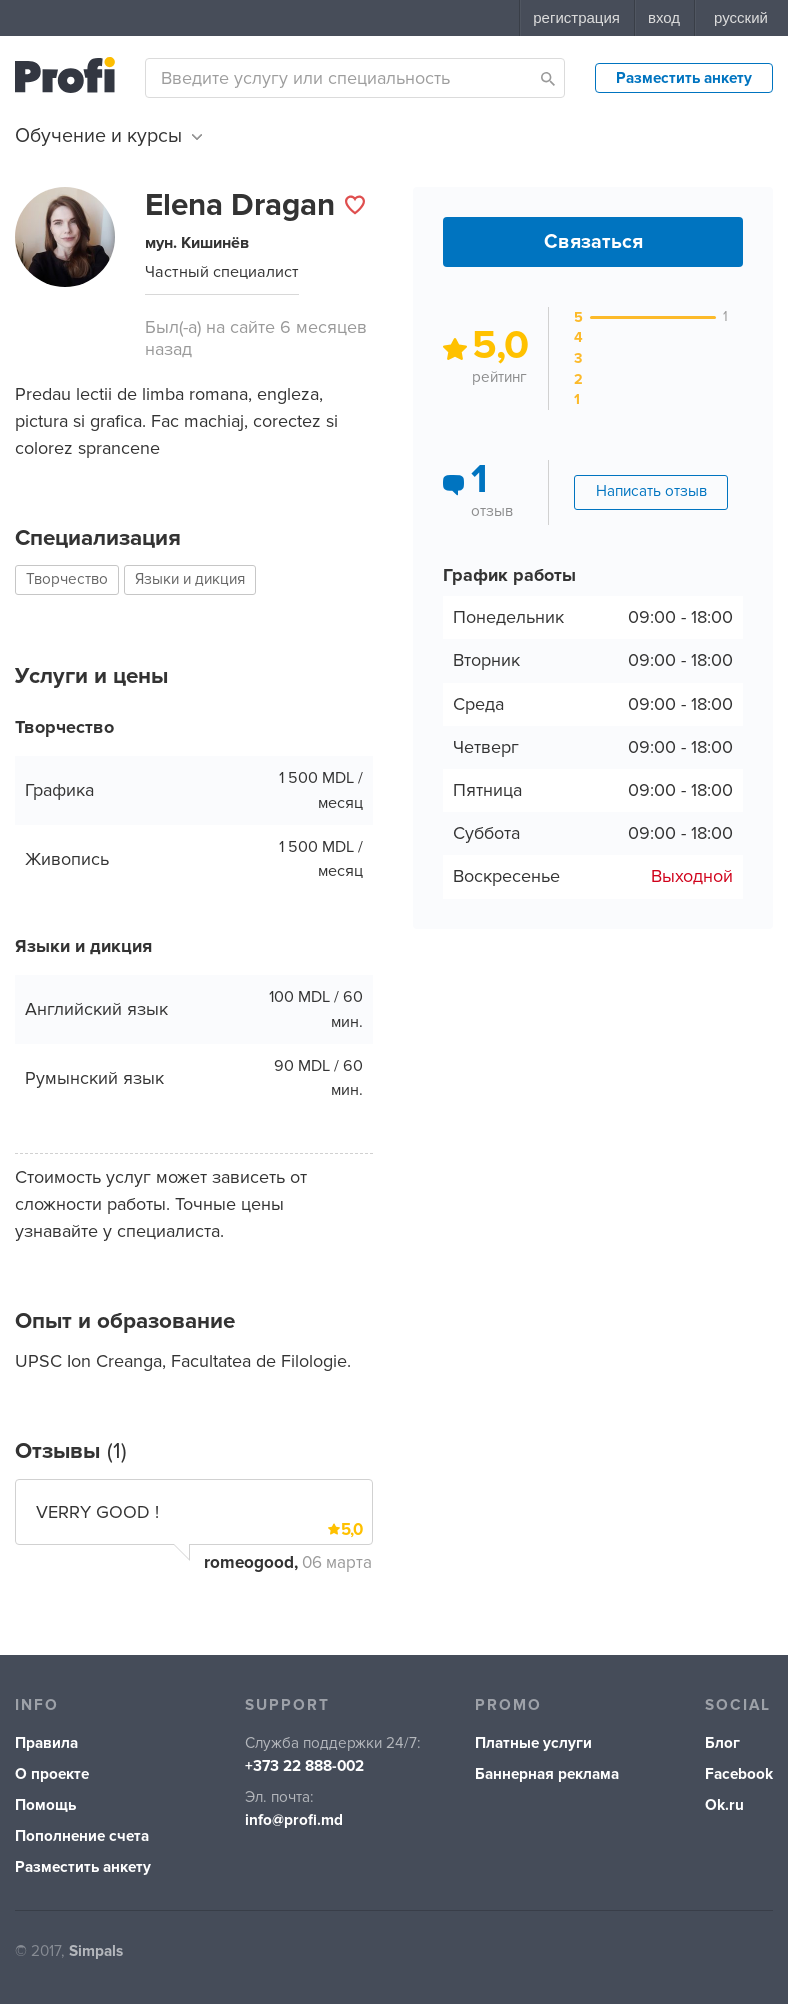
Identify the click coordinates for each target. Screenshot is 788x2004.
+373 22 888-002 (304, 1766)
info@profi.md (294, 1820)
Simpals (96, 1951)
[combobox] (355, 78)
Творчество (67, 579)
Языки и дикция (190, 579)
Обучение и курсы (108, 136)
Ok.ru (724, 1805)
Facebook (739, 1774)
